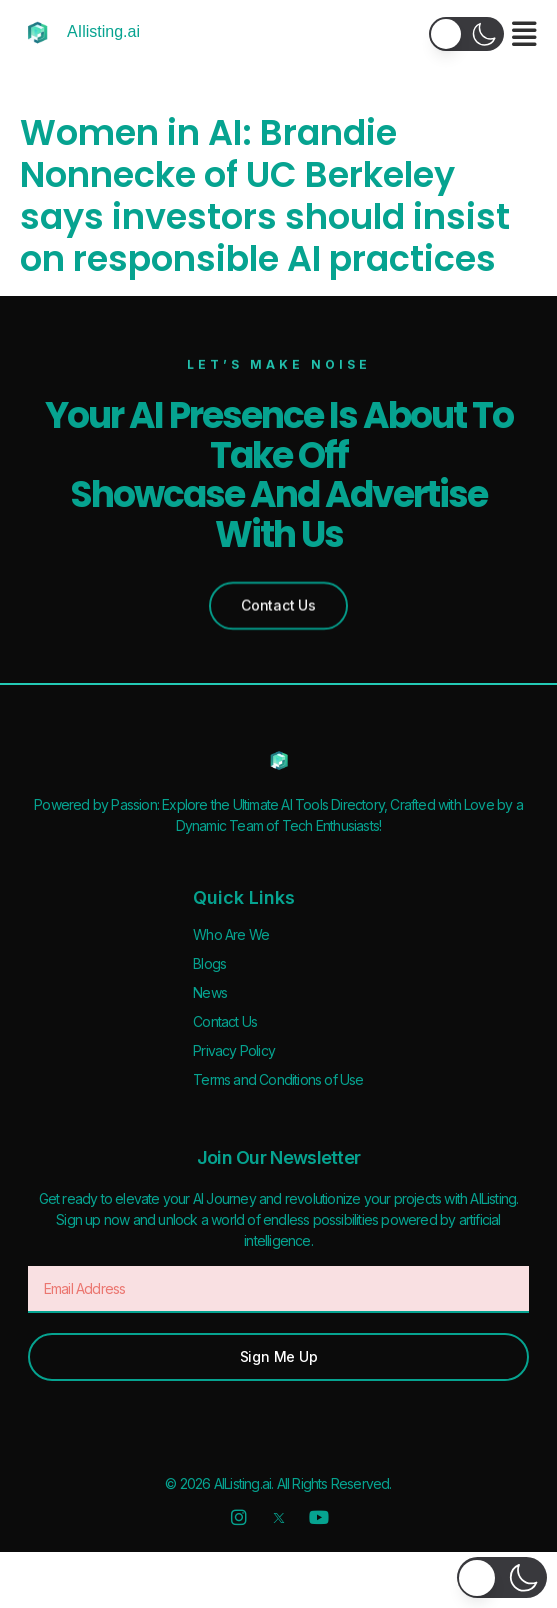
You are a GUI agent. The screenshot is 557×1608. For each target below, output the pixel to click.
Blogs (209, 963)
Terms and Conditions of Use (278, 1079)
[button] (466, 34)
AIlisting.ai (103, 31)
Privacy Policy (234, 1050)
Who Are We (231, 934)
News (210, 992)
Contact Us (225, 1021)
